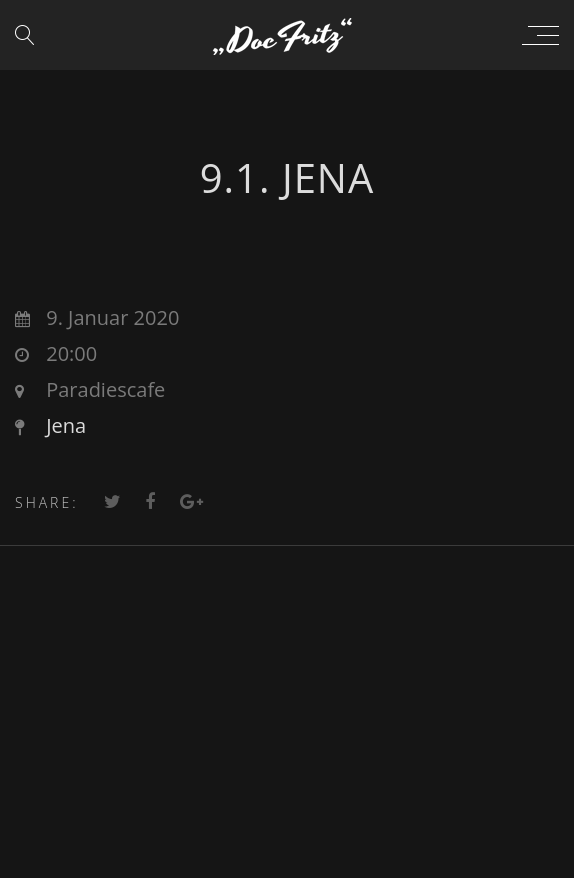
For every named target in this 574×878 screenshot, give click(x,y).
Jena (66, 425)
